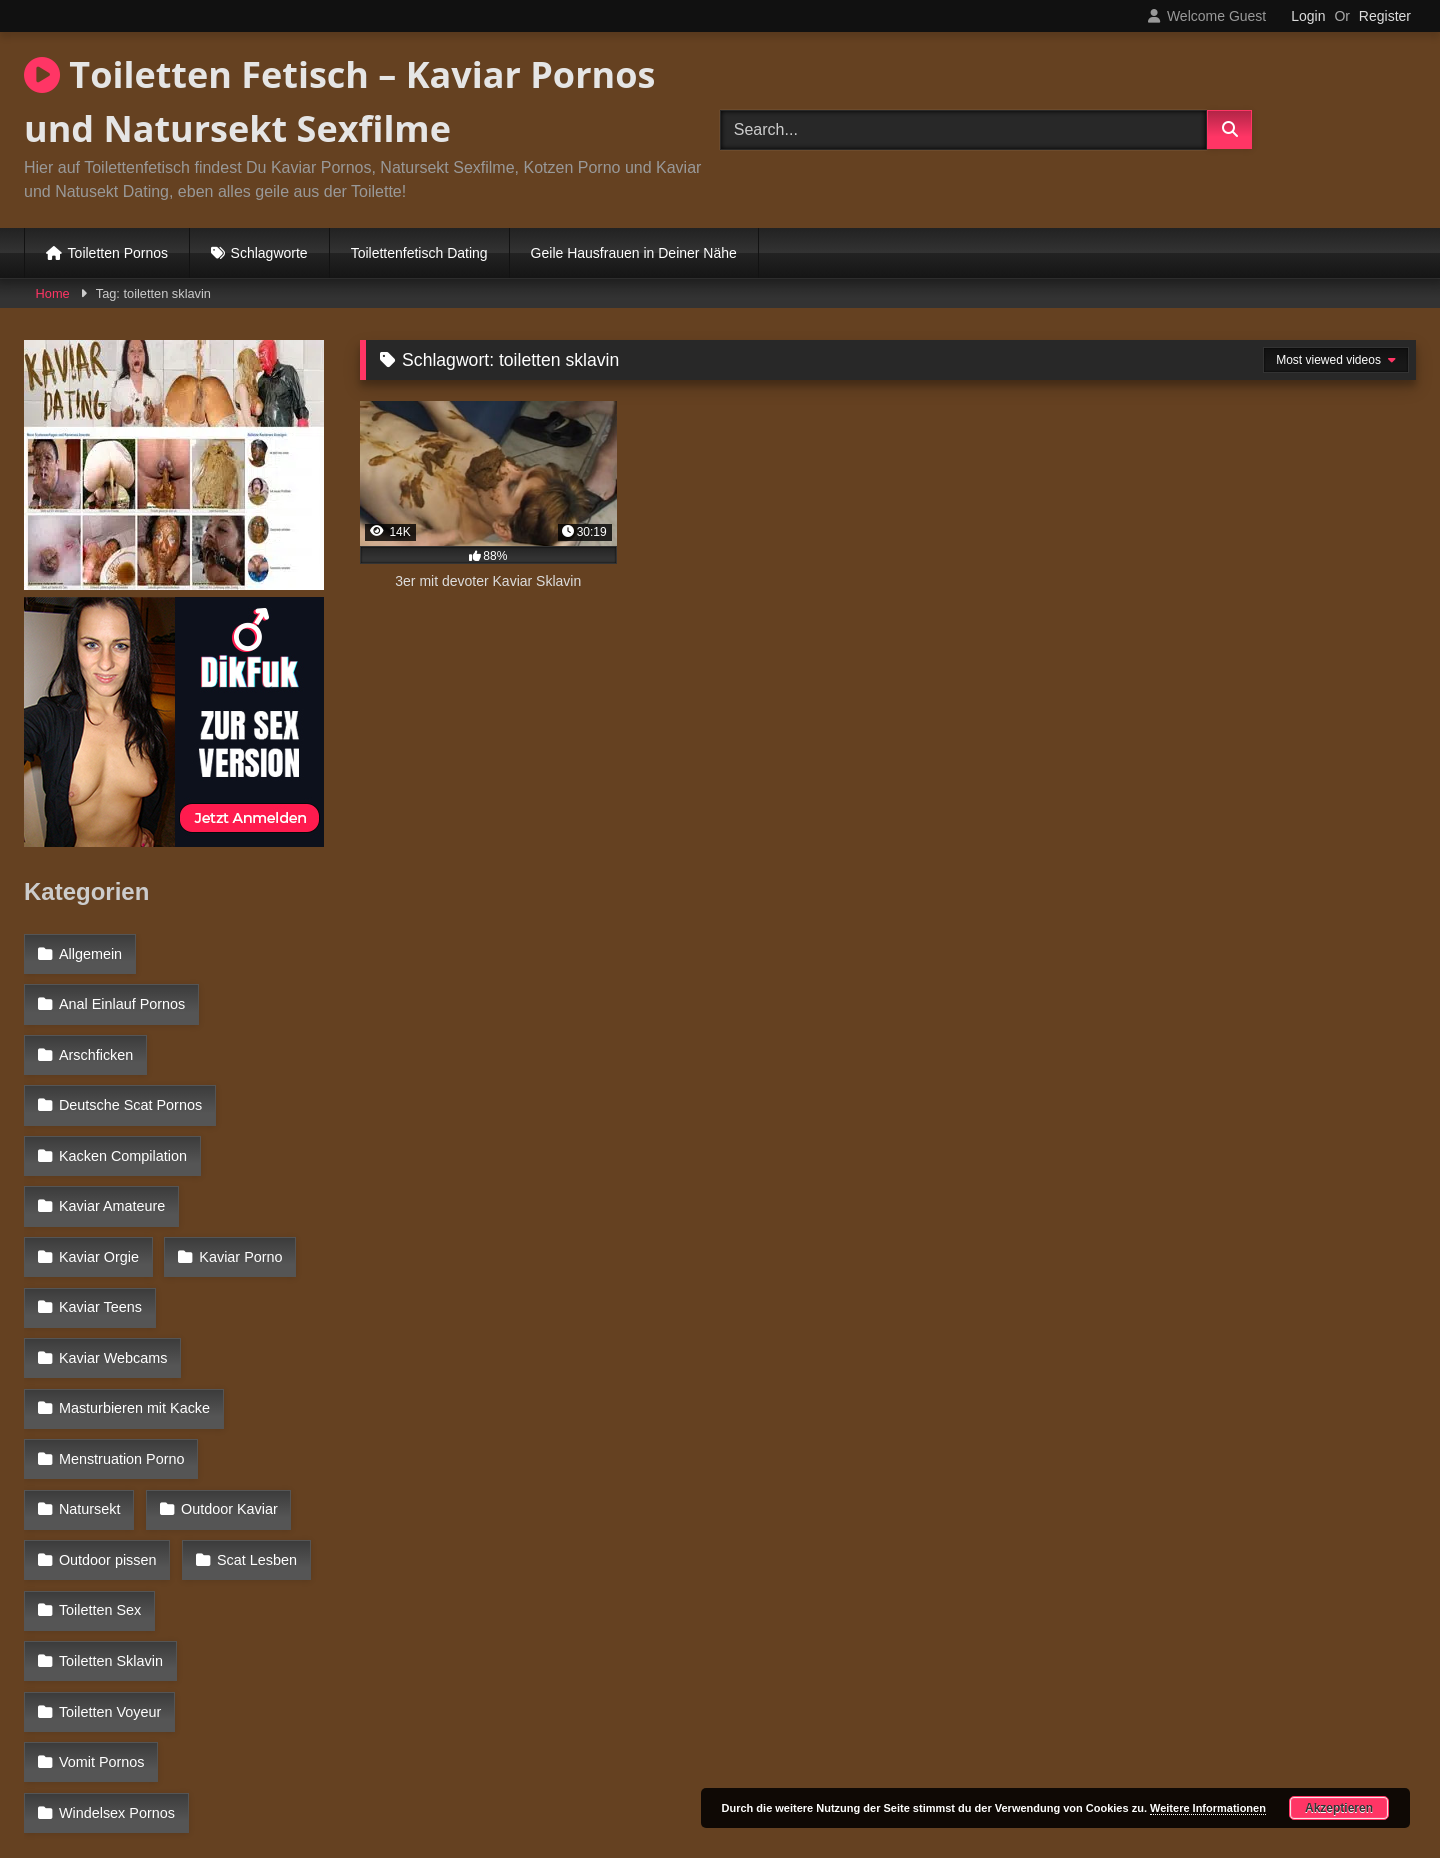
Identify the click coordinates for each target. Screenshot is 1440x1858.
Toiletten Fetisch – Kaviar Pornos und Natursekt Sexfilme (339, 101)
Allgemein (89, 952)
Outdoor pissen (107, 1428)
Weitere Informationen (1208, 1808)
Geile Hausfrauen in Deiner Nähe (634, 253)
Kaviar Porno (99, 1211)
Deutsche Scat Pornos (129, 1082)
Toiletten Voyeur (109, 1515)
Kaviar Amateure (111, 1168)
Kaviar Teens (238, 1211)
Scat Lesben (252, 1428)
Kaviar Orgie (260, 1168)
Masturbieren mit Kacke (133, 1298)
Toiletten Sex (99, 1471)
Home (53, 293)
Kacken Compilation (122, 1125)
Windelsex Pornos (116, 1601)
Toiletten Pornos (118, 253)
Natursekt (271, 1341)
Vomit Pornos (101, 1558)
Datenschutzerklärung (852, 1771)
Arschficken (95, 1038)
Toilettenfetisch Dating (419, 253)
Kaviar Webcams (112, 1255)
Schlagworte (269, 253)
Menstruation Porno (121, 1341)
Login (1308, 16)
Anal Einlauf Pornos (121, 995)
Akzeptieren (1339, 1808)
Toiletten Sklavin (248, 1471)
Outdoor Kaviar (106, 1385)
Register (1385, 16)
